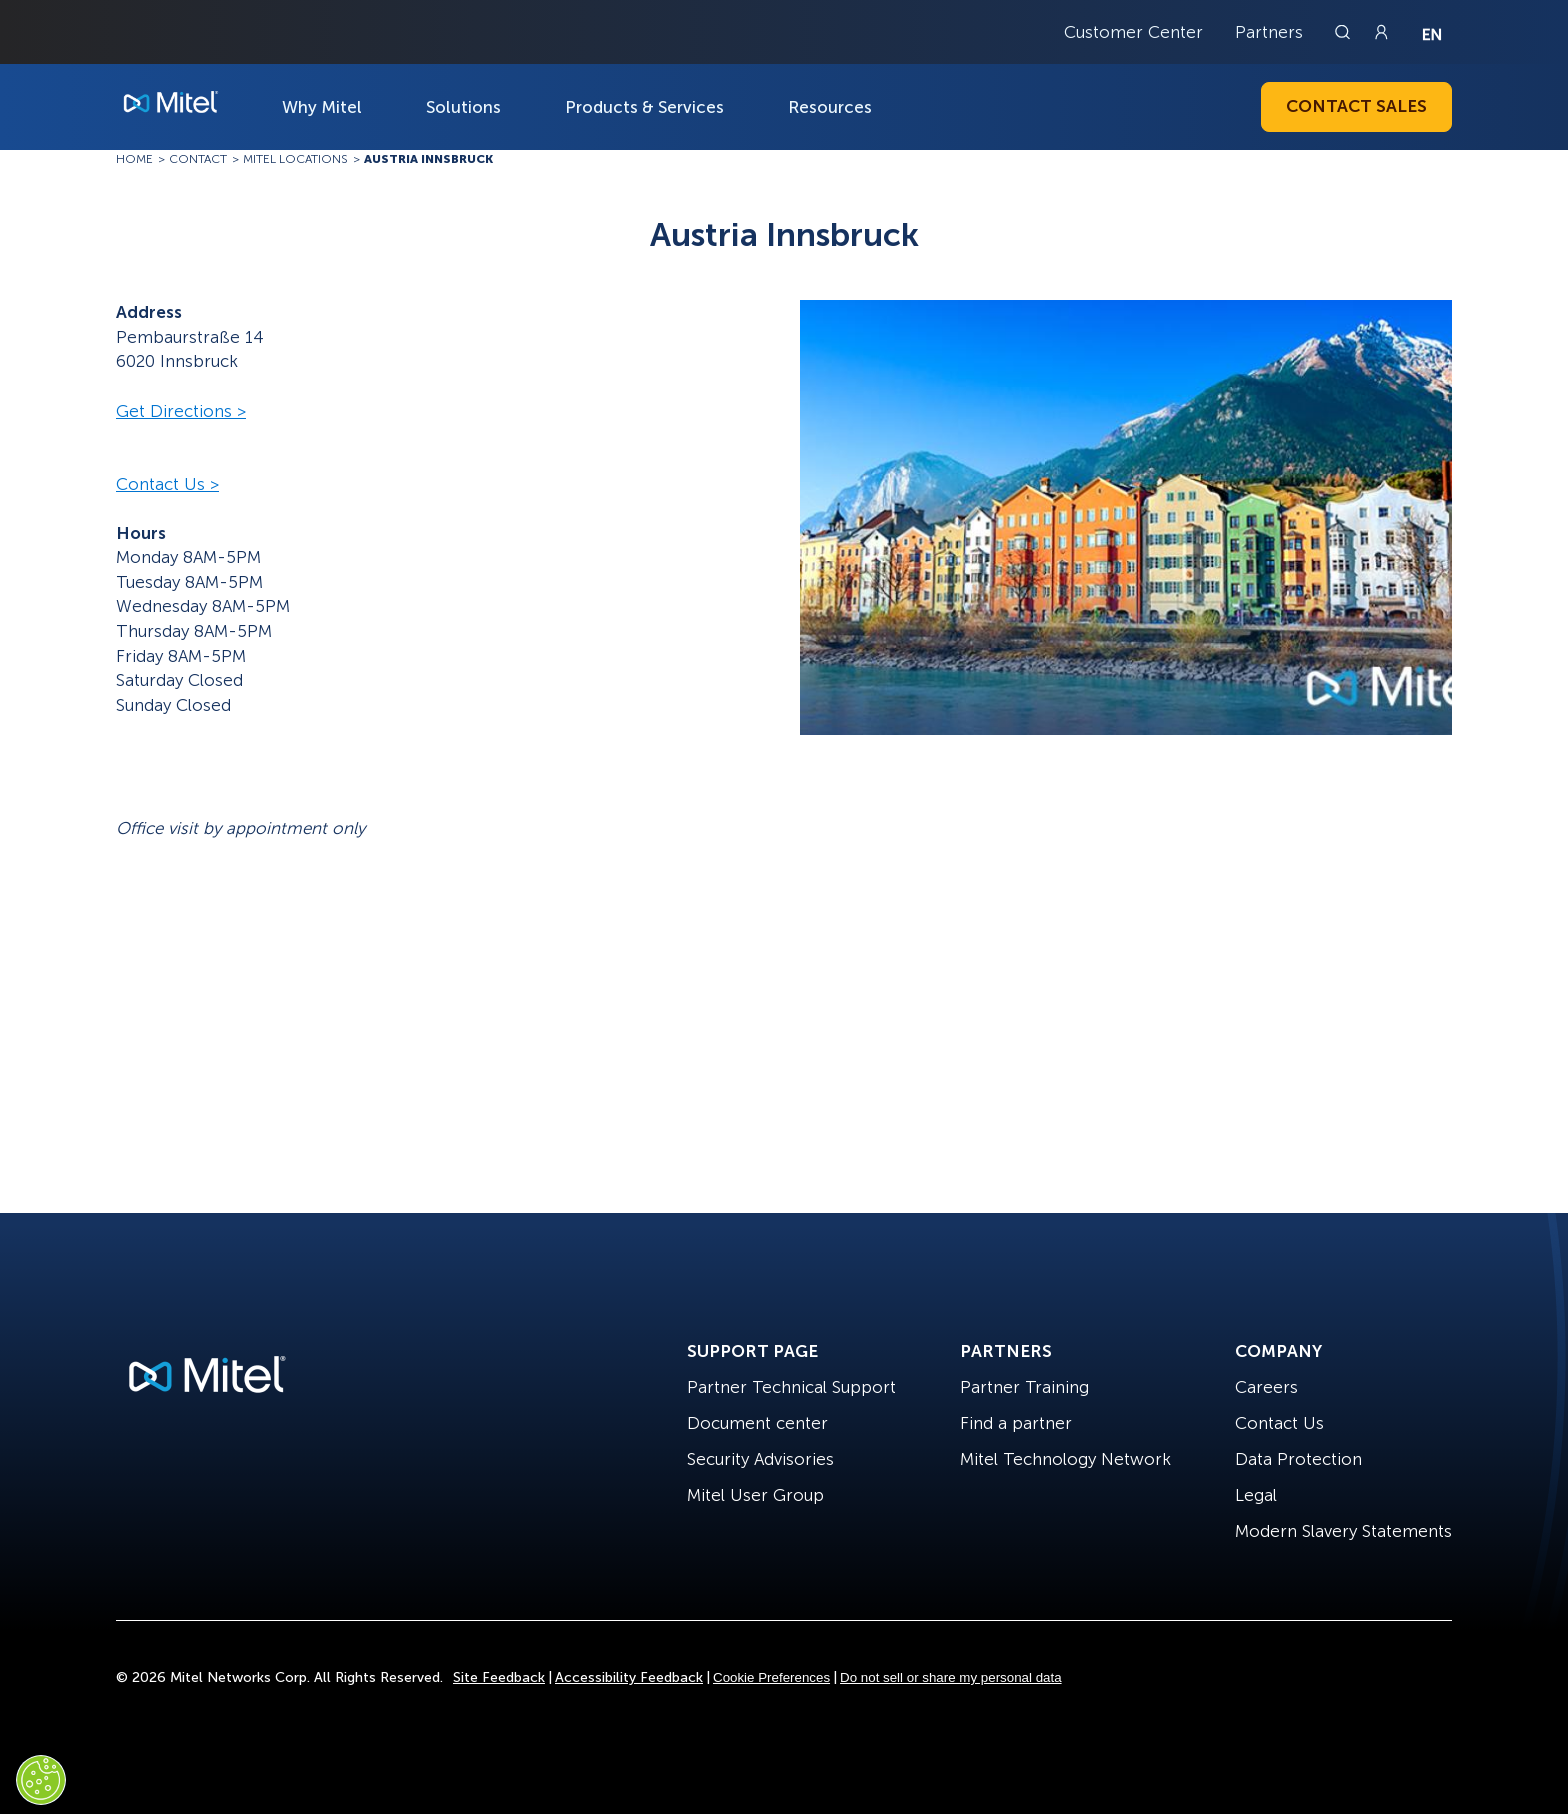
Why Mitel (322, 107)
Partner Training (1024, 1387)
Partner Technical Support (791, 1387)
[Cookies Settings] (41, 1780)
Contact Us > (167, 484)
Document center (757, 1423)
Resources (830, 107)
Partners (1269, 32)
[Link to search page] (1345, 32)
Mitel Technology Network (1065, 1459)
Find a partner (1016, 1423)
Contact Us (1279, 1423)
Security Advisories (760, 1459)
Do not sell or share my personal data (951, 1677)
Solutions (463, 107)
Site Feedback (499, 1677)
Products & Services (644, 107)
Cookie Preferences (771, 1677)
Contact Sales (1356, 106)
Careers (1266, 1387)
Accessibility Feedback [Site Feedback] (629, 1677)
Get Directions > (181, 411)
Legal (1256, 1495)
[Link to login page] (1381, 32)
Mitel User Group (755, 1495)
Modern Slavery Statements (1343, 1531)
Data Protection (1298, 1459)
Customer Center (1133, 32)
